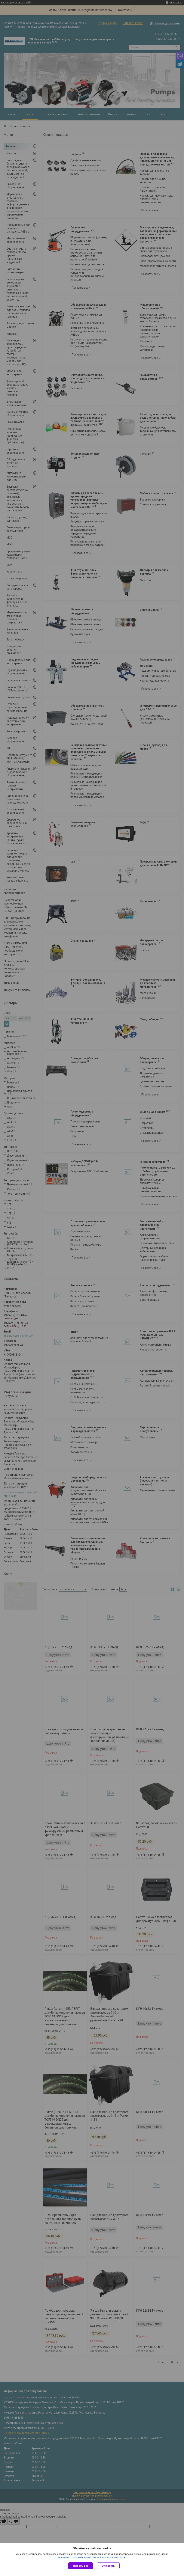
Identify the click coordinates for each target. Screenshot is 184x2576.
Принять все (80, 2565)
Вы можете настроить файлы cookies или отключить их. (90, 2557)
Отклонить (108, 2565)
